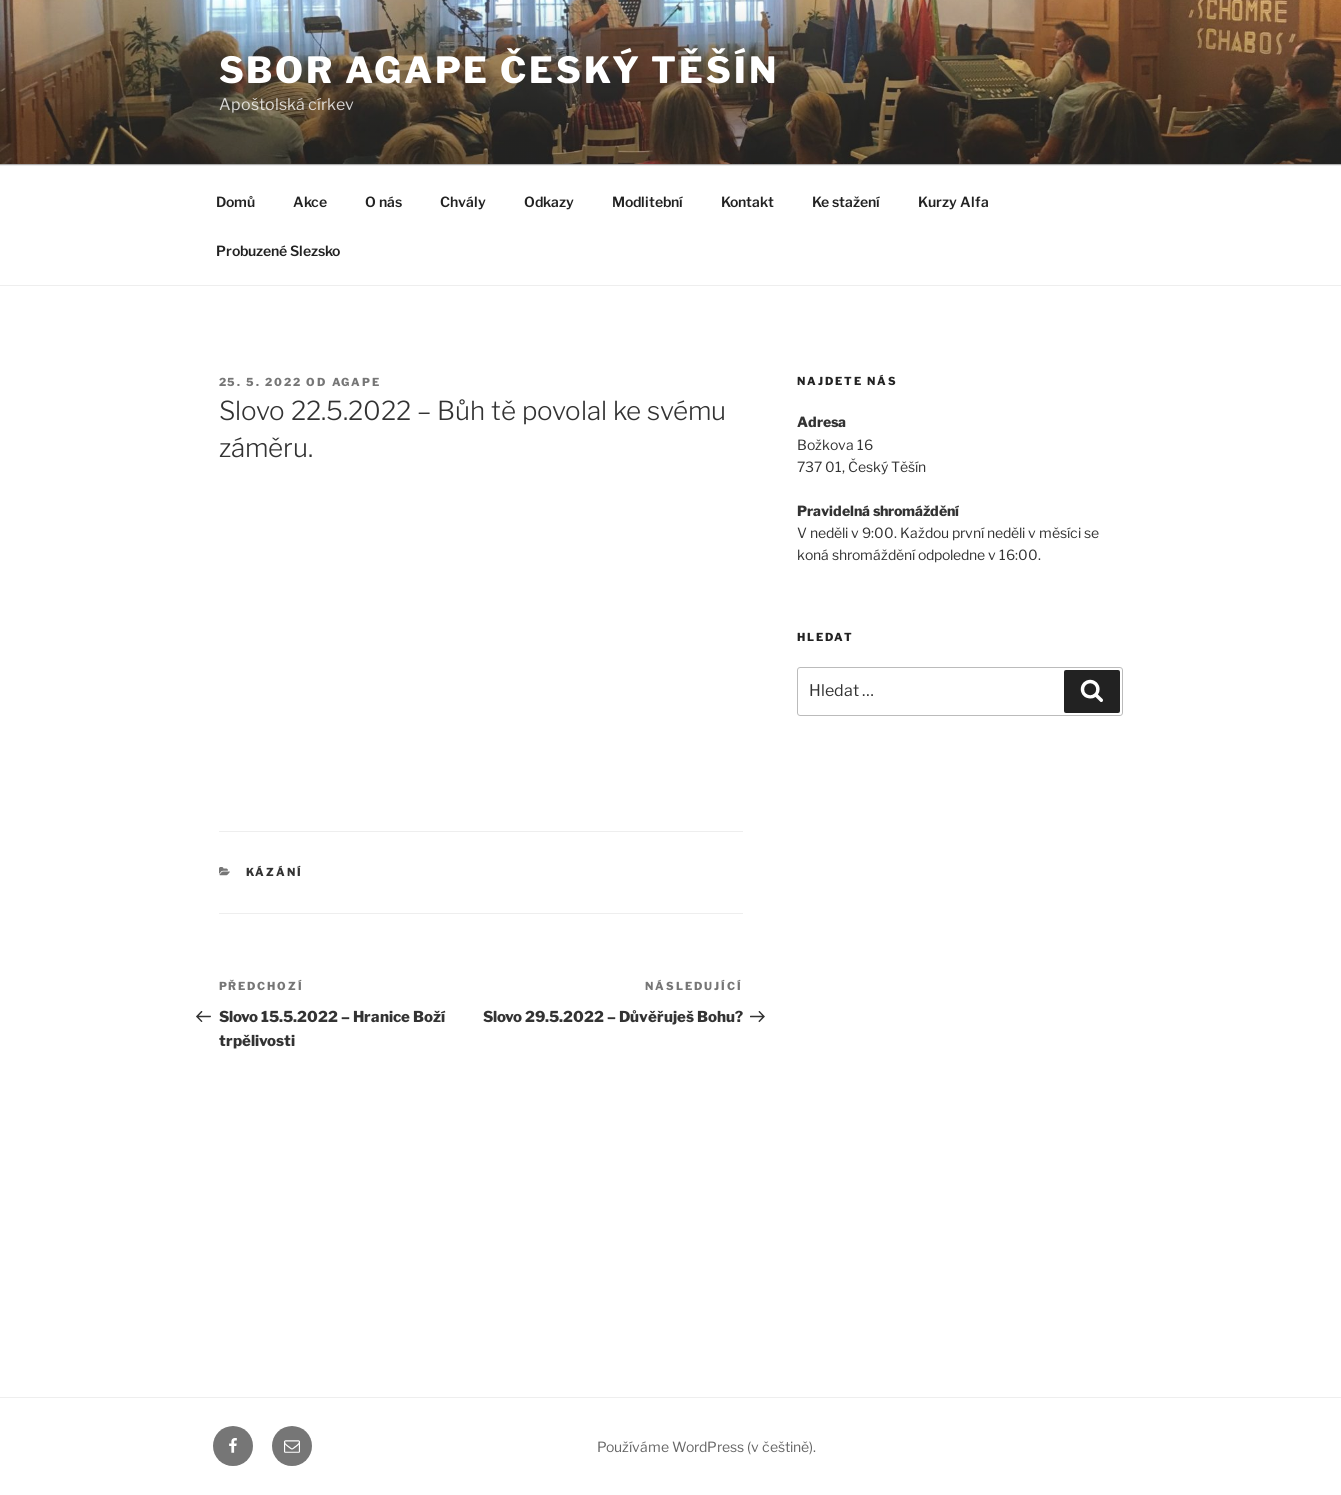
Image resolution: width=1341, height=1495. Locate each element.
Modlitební (647, 201)
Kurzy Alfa (953, 201)
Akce (310, 201)
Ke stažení (846, 201)
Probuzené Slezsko (278, 250)
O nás (383, 201)
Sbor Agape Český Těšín (499, 70)
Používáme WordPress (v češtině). (706, 1446)
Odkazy (549, 201)
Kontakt (747, 201)
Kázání (274, 872)
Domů (235, 201)
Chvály (463, 201)
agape (357, 382)
